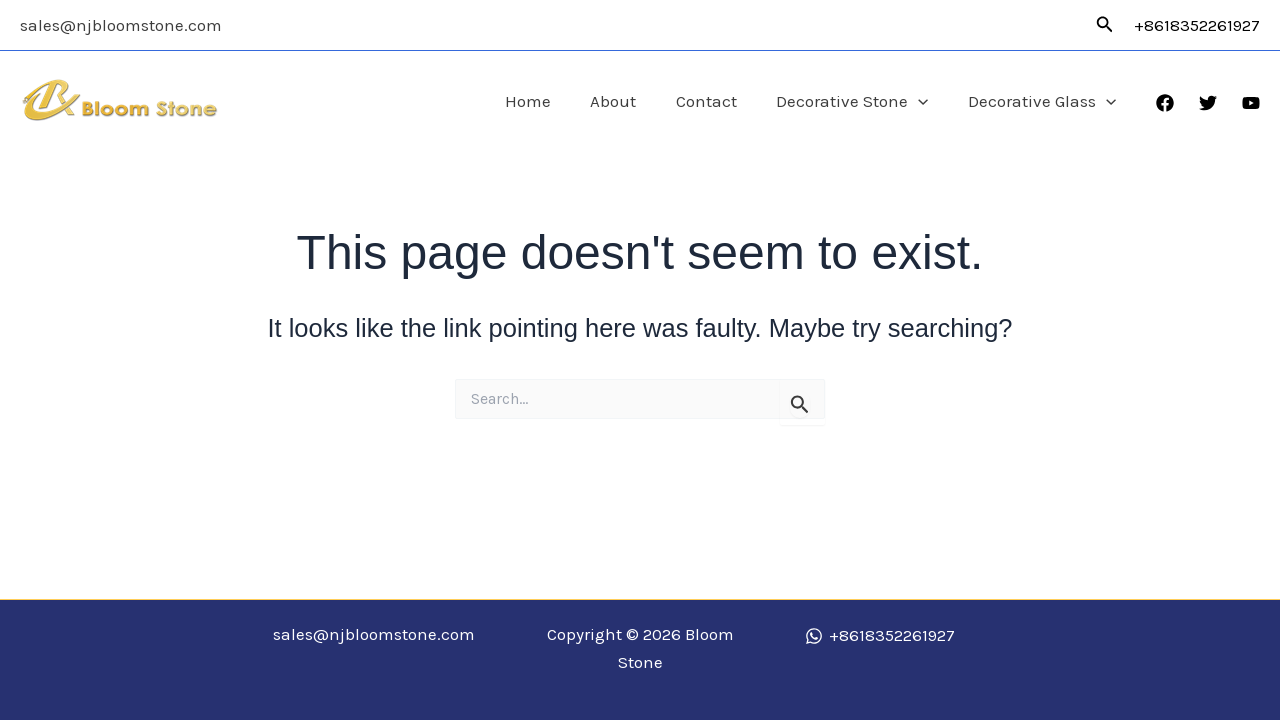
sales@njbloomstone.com (121, 25)
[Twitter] (1208, 103)
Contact (720, 101)
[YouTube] (1251, 103)
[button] (1105, 25)
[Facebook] (1165, 103)
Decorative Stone (861, 101)
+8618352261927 (1197, 25)
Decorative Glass (1045, 101)
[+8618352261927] (880, 636)
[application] (927, 101)
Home (553, 101)
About (633, 101)
